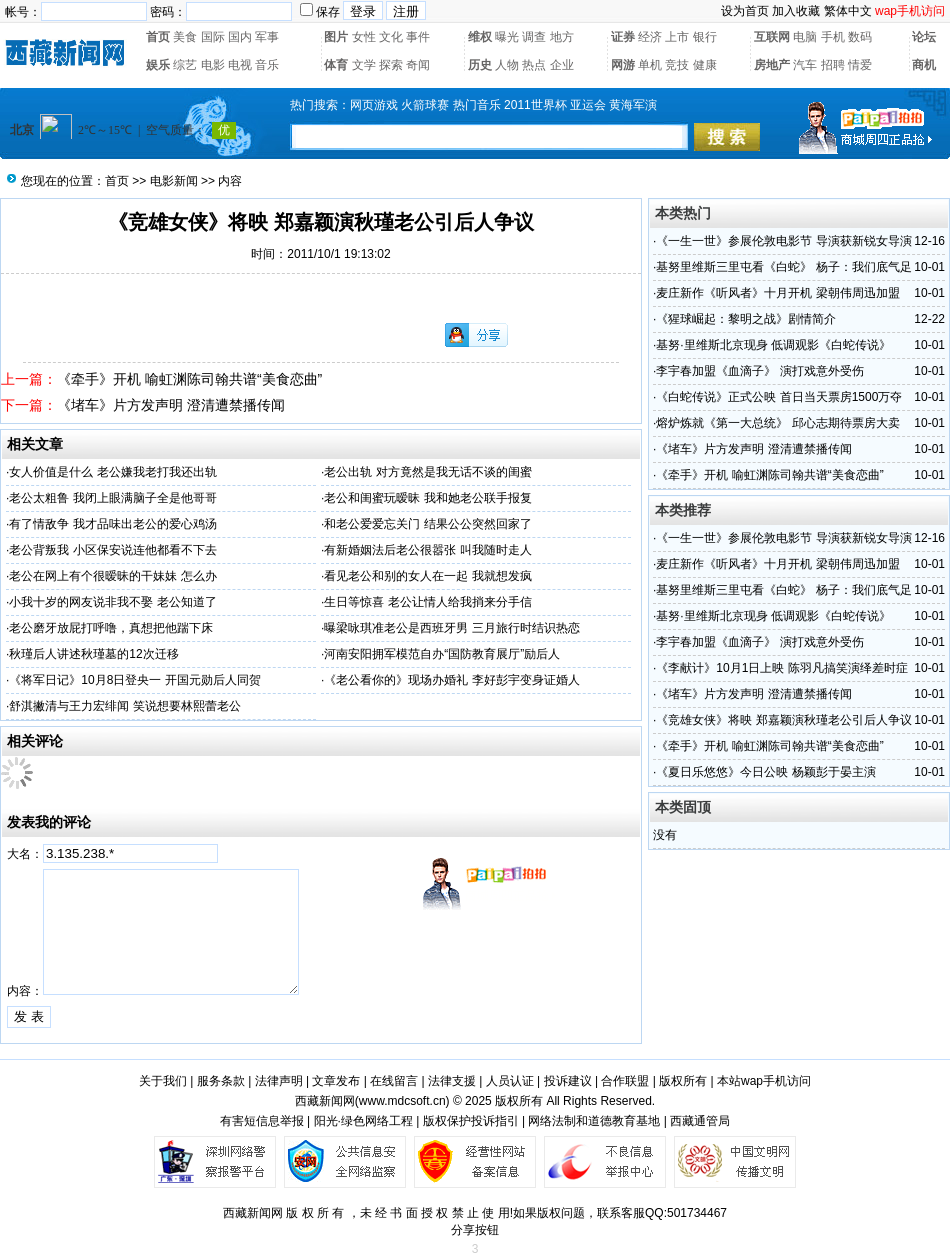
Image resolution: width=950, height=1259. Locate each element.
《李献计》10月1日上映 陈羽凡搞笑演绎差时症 (781, 668)
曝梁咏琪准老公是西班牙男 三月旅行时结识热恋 (451, 628)
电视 (240, 65)
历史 (480, 65)
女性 (364, 37)
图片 (336, 37)
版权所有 (683, 1081)
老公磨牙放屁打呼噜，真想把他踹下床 (111, 628)
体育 (336, 65)
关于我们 (163, 1081)
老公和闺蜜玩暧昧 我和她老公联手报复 (427, 498)
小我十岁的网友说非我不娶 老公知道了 (112, 602)
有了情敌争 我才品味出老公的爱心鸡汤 (112, 524)
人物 (507, 65)
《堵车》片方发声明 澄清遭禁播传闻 (171, 405)
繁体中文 (848, 11)
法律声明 (279, 1081)
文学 (364, 65)
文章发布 (336, 1081)
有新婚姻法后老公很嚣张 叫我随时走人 (427, 550)
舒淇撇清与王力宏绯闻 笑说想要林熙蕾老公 (124, 706)
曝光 (507, 37)
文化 (391, 37)
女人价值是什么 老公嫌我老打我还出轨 (112, 472)
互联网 (772, 37)
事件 (418, 37)
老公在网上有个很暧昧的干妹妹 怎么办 (112, 576)
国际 (213, 37)
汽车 (805, 65)
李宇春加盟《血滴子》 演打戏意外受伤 (759, 371)
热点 (534, 65)
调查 (534, 37)
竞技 (677, 65)
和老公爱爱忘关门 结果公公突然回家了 (427, 524)
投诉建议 (568, 1081)
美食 (185, 37)
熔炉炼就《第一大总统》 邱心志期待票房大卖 (777, 423)
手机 (833, 37)
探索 (391, 65)
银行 (705, 37)
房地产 (772, 65)
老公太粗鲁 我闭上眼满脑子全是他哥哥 (112, 498)
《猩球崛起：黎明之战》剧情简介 (746, 319)
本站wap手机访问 (764, 1081)
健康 (705, 65)
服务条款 (221, 1081)
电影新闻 (174, 181)
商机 (924, 65)
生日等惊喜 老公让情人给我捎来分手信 (427, 602)
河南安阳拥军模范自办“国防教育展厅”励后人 (442, 654)
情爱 (860, 65)
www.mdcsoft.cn (402, 1101)
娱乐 (158, 65)
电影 (213, 65)
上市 (677, 37)
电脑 (805, 37)
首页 (158, 37)
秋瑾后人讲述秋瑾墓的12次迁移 (93, 654)
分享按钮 (475, 1230)
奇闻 (418, 65)
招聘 (833, 65)
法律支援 (452, 1081)
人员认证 (510, 1081)
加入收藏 (796, 11)
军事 (267, 37)
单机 (650, 65)
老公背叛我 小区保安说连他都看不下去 (112, 550)
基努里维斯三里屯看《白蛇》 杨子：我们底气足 (783, 267)
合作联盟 (625, 1081)
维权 (480, 37)
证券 (623, 37)
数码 (860, 37)
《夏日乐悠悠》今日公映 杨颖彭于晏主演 (765, 772)
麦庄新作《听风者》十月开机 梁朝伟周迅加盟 (777, 293)
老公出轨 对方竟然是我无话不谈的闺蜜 (427, 472)
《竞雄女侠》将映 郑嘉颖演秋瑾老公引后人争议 (783, 720)
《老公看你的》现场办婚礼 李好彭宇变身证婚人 (451, 680)
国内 (240, 37)
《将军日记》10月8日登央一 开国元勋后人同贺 (134, 680)
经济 (650, 37)
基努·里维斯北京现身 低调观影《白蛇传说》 (773, 345)
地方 (562, 37)
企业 (562, 65)
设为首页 (745, 11)
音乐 (267, 65)
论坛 (924, 37)
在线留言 (394, 1081)
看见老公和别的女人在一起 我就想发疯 (427, 576)
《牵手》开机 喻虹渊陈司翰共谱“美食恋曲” (189, 379)
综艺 (185, 65)
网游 (623, 65)
